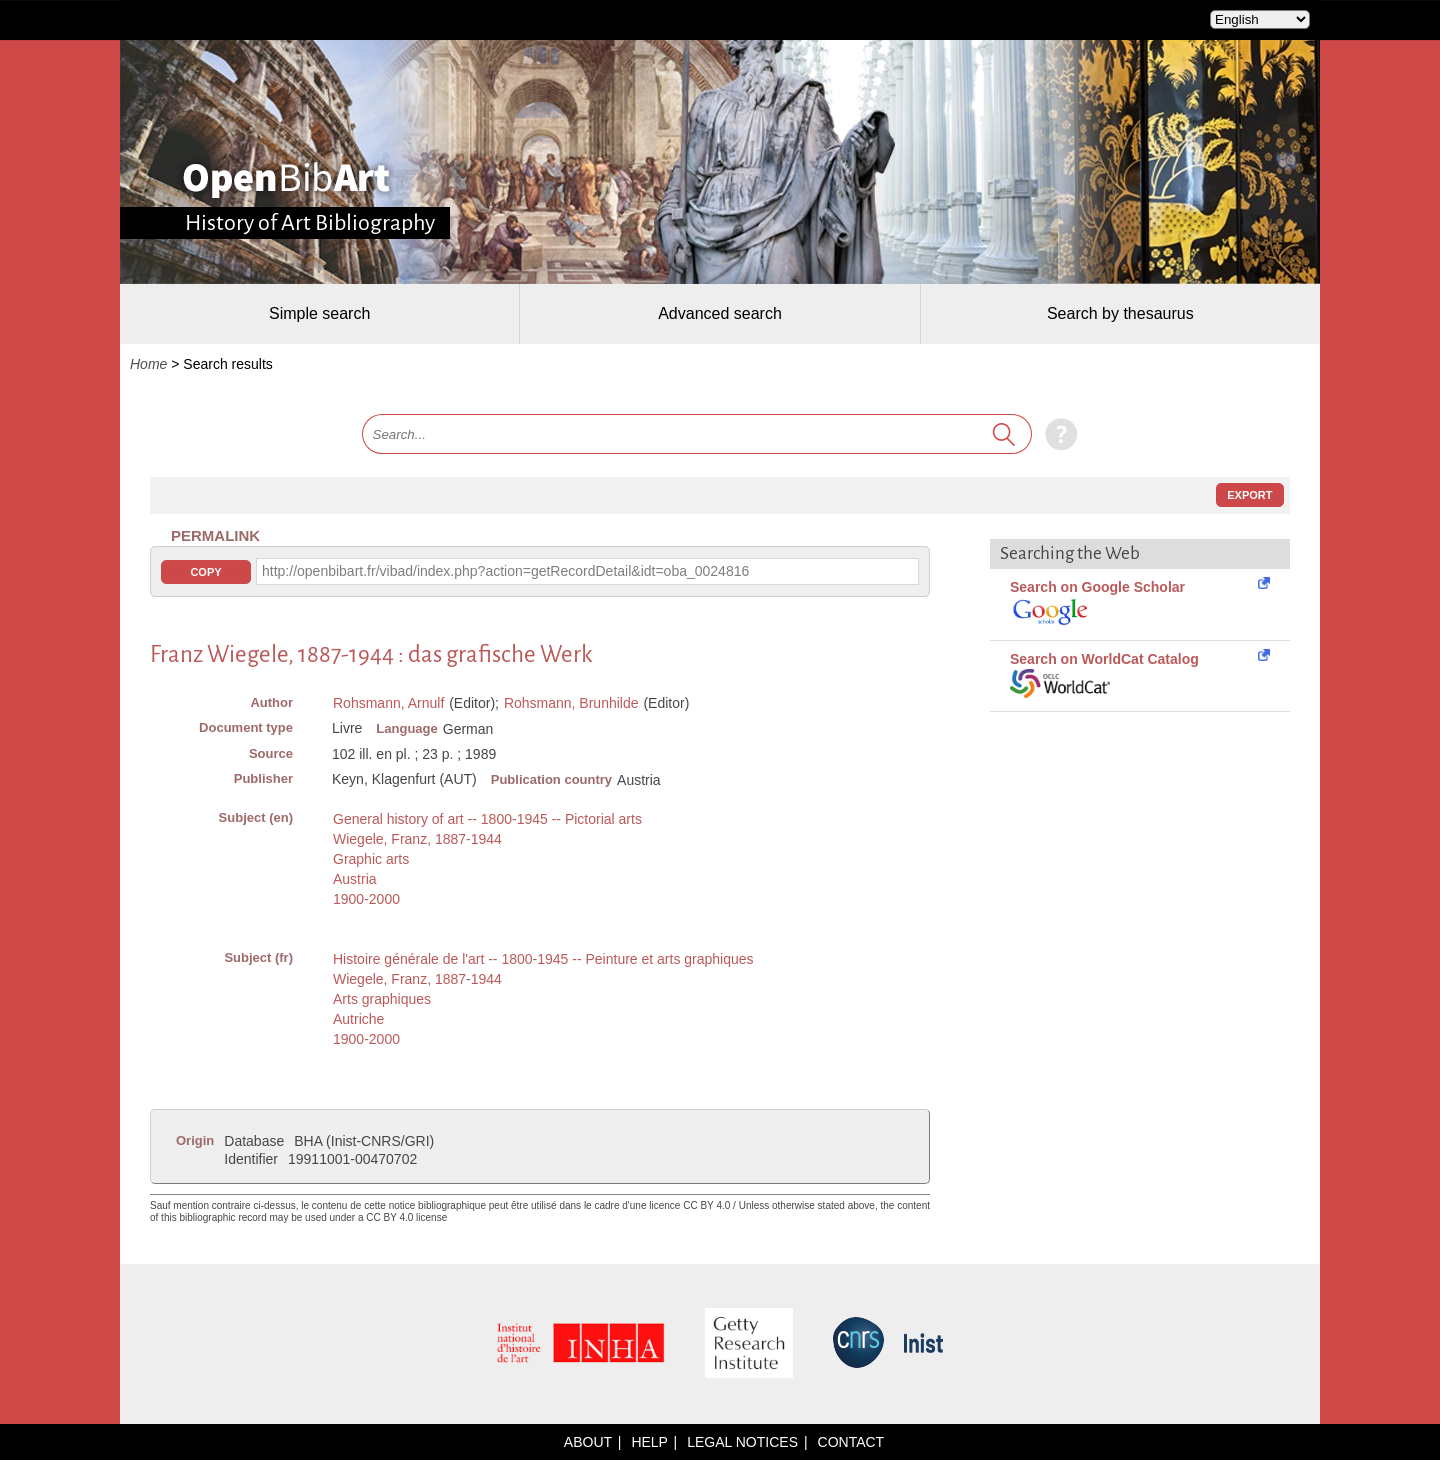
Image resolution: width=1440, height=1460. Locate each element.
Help (649, 1442)
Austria (355, 879)
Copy (205, 572)
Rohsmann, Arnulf (388, 703)
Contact (851, 1442)
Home (148, 364)
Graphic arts (371, 859)
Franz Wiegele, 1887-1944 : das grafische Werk (371, 654)
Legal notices (742, 1442)
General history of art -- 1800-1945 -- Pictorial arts (487, 819)
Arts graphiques (382, 999)
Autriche (358, 1019)
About (588, 1442)
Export (1249, 495)
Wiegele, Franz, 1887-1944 (417, 839)
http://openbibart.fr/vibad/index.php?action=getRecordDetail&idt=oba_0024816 (505, 571)
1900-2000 (366, 899)
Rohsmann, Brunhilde (571, 703)
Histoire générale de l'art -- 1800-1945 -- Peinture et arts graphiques (543, 959)
